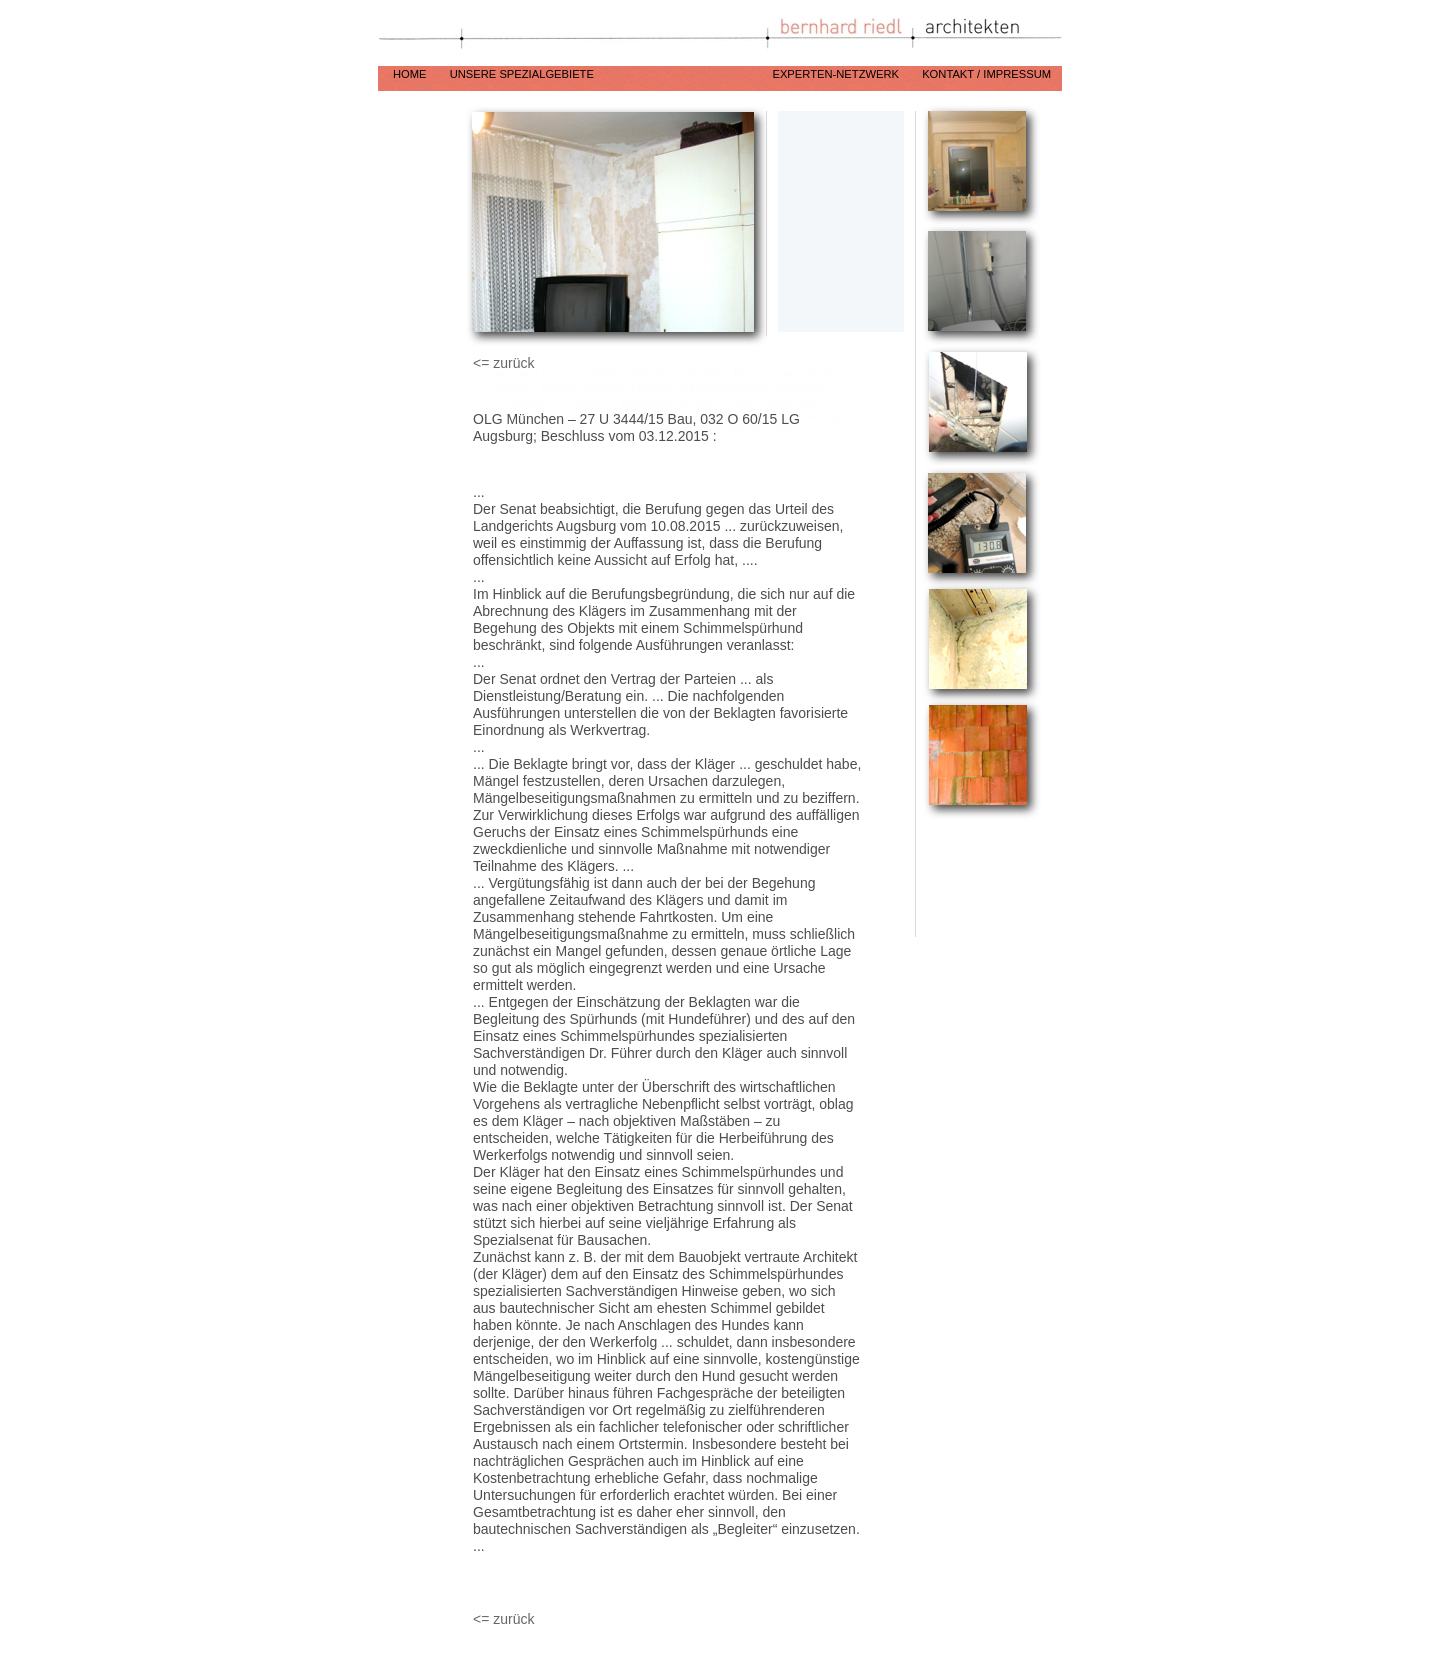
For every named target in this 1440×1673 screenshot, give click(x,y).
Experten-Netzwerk (837, 74)
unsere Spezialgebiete (601, 74)
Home (411, 74)
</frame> (979, 877)
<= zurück (503, 363)
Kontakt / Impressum (986, 74)
